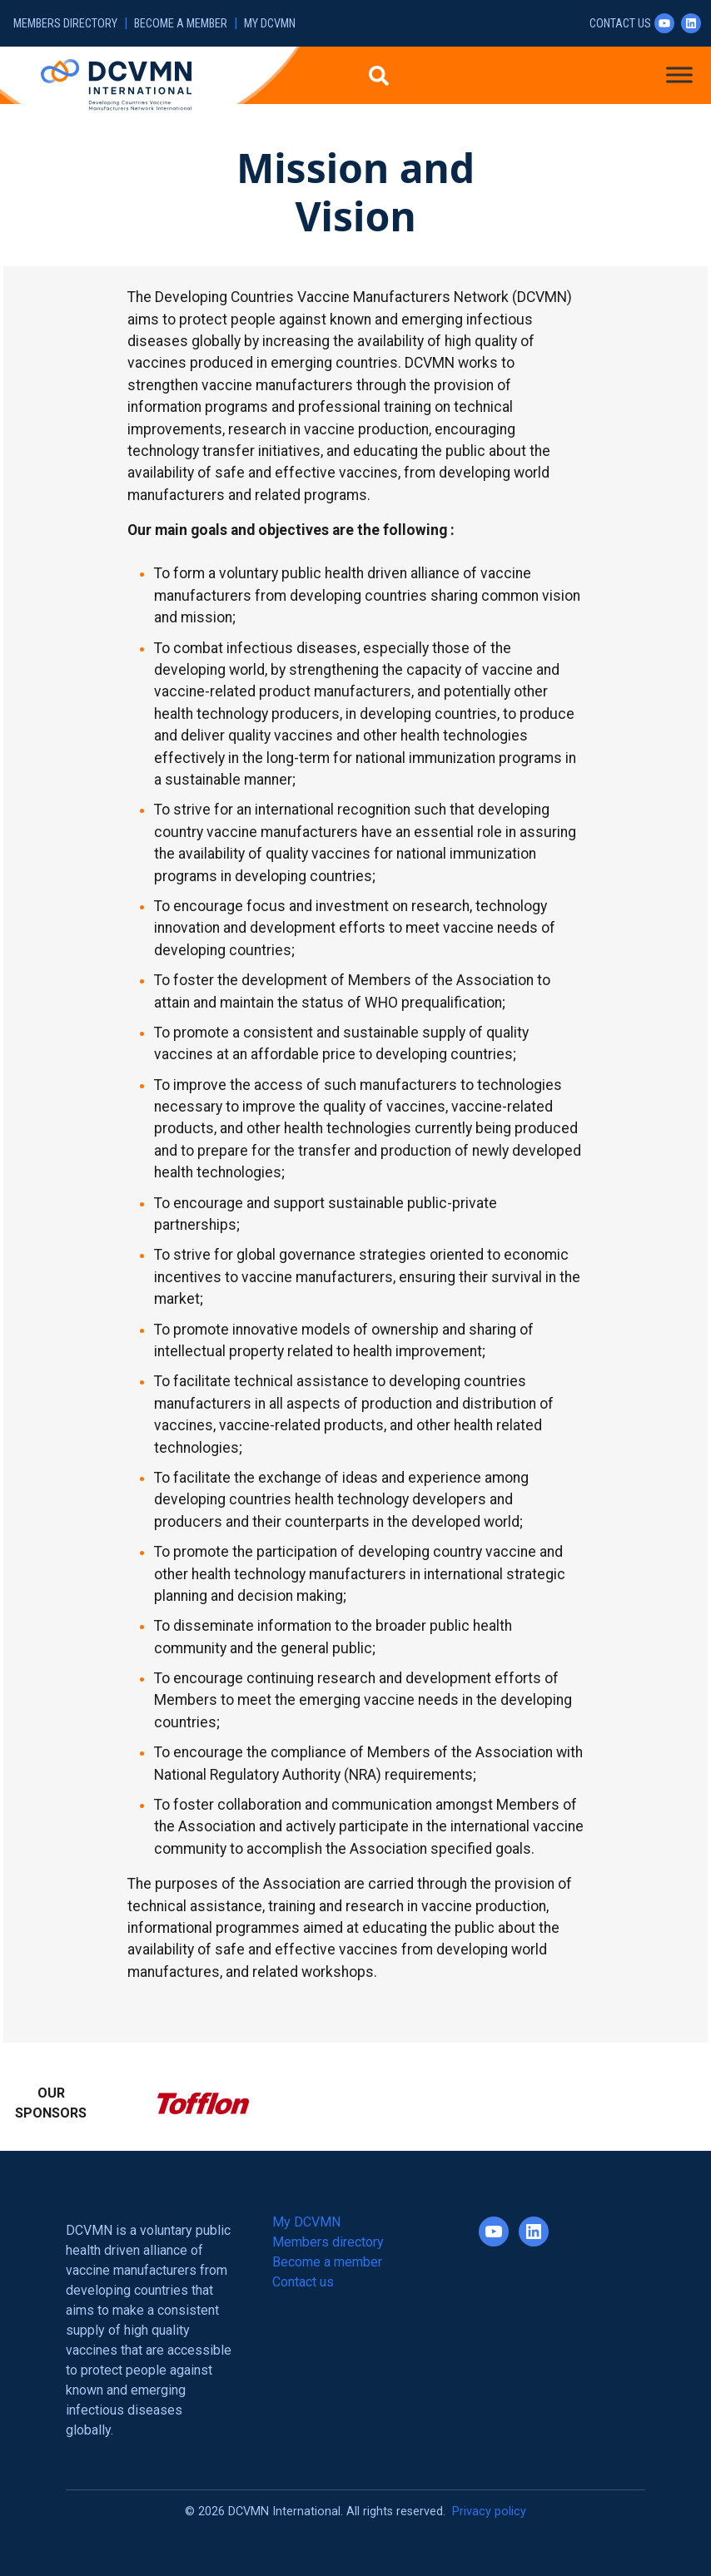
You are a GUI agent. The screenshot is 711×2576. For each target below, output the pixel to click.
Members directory (65, 24)
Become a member (180, 24)
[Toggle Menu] (679, 74)
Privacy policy (489, 2511)
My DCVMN (270, 24)
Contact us (620, 24)
